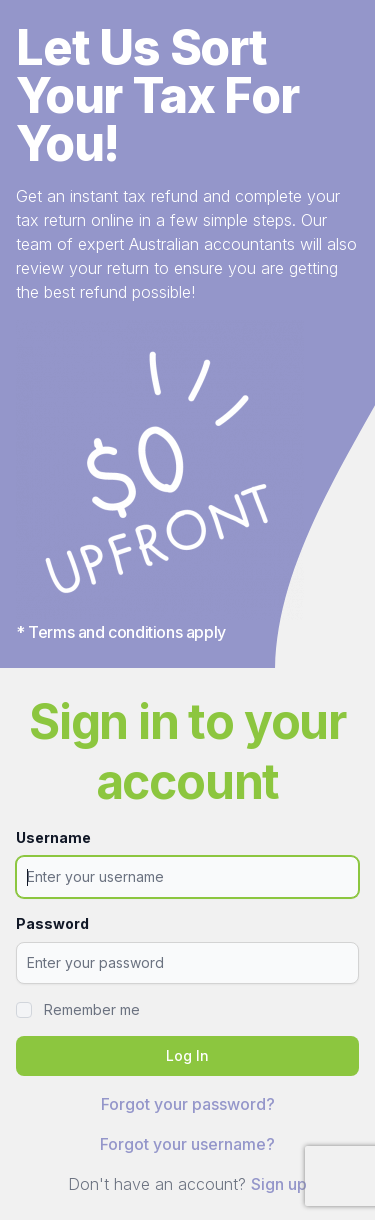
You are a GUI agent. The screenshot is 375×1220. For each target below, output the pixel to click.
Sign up (279, 1184)
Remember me (92, 1009)
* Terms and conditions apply (121, 632)
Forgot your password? (188, 1104)
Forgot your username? (187, 1144)
